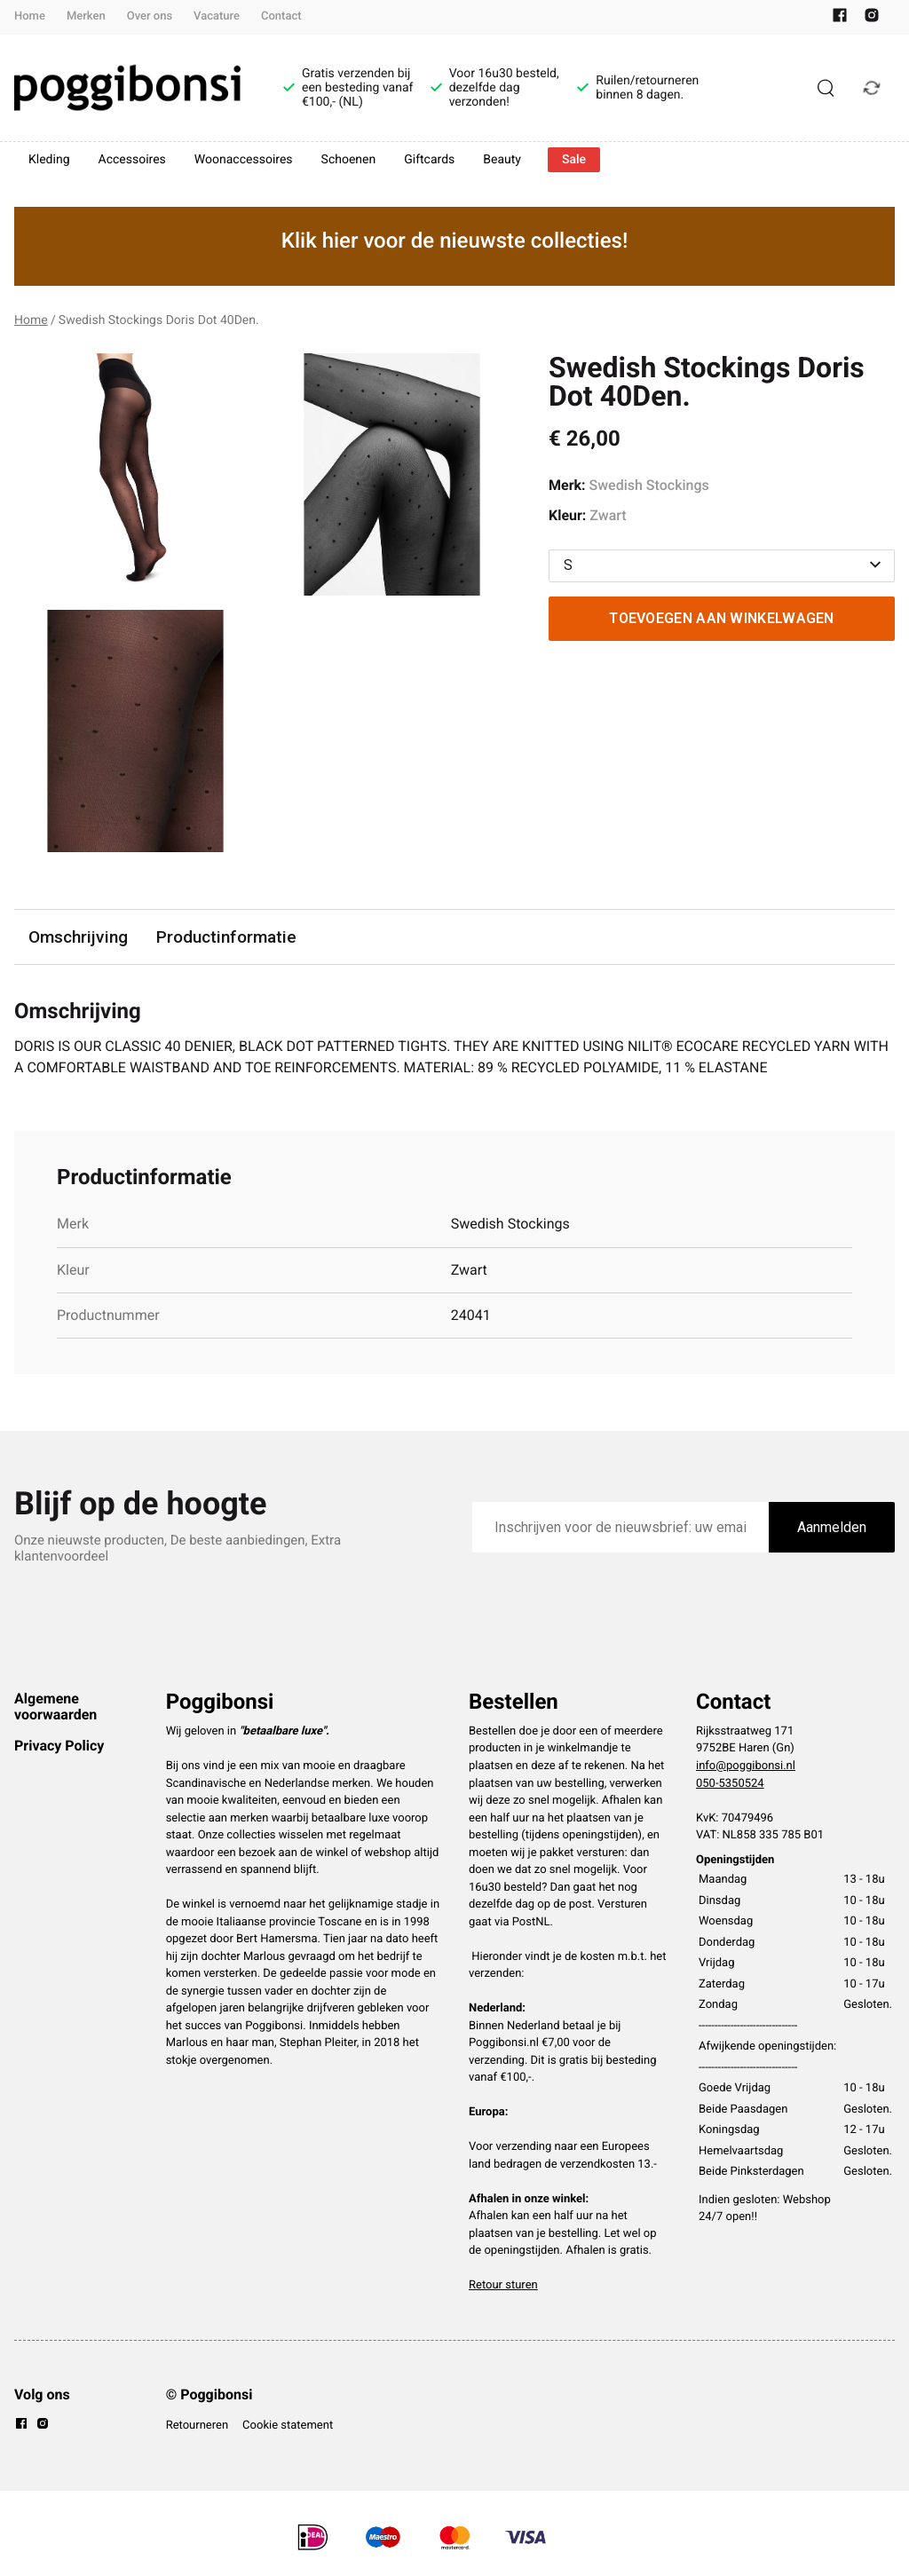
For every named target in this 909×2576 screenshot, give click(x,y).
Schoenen (348, 160)
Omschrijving (78, 937)
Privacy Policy (59, 1745)
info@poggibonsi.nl (745, 1766)
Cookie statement (287, 2425)
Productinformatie (226, 937)
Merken (86, 16)
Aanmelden (831, 1527)
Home (29, 16)
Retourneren (197, 2425)
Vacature (217, 16)
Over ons (149, 16)
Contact (281, 16)
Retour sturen (503, 2285)
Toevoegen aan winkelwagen (721, 618)
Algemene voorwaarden (55, 1706)
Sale (574, 160)
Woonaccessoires (243, 160)
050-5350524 (730, 1783)
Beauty (502, 160)
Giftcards (429, 160)
